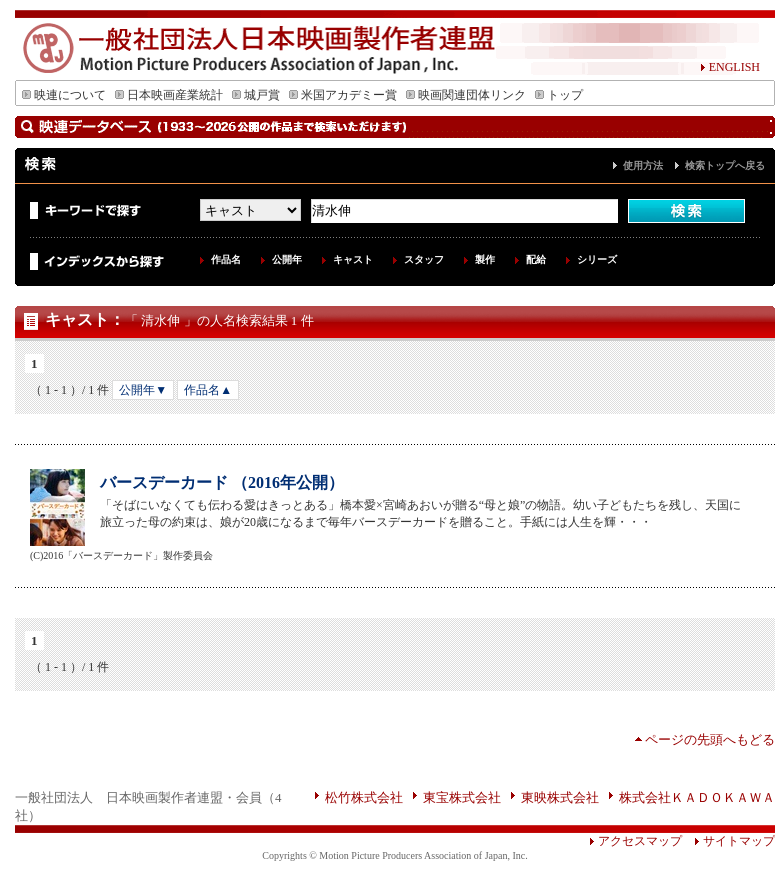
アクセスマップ (635, 841)
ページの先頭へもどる (710, 739)
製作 (485, 259)
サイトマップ (728, 841)
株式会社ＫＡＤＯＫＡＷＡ (697, 797)
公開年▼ (143, 390)
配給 (536, 259)
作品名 (226, 259)
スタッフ (424, 259)
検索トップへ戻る (725, 165)
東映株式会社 (560, 797)
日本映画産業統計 (169, 95)
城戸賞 (256, 95)
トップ (559, 95)
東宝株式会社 (462, 797)
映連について (64, 95)
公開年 (287, 259)
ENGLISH (730, 67)
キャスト (353, 259)
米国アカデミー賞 (343, 95)
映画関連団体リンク (466, 95)
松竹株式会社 (364, 797)
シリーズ (597, 259)
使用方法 (643, 165)
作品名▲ (208, 390)
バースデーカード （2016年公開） (222, 482)
